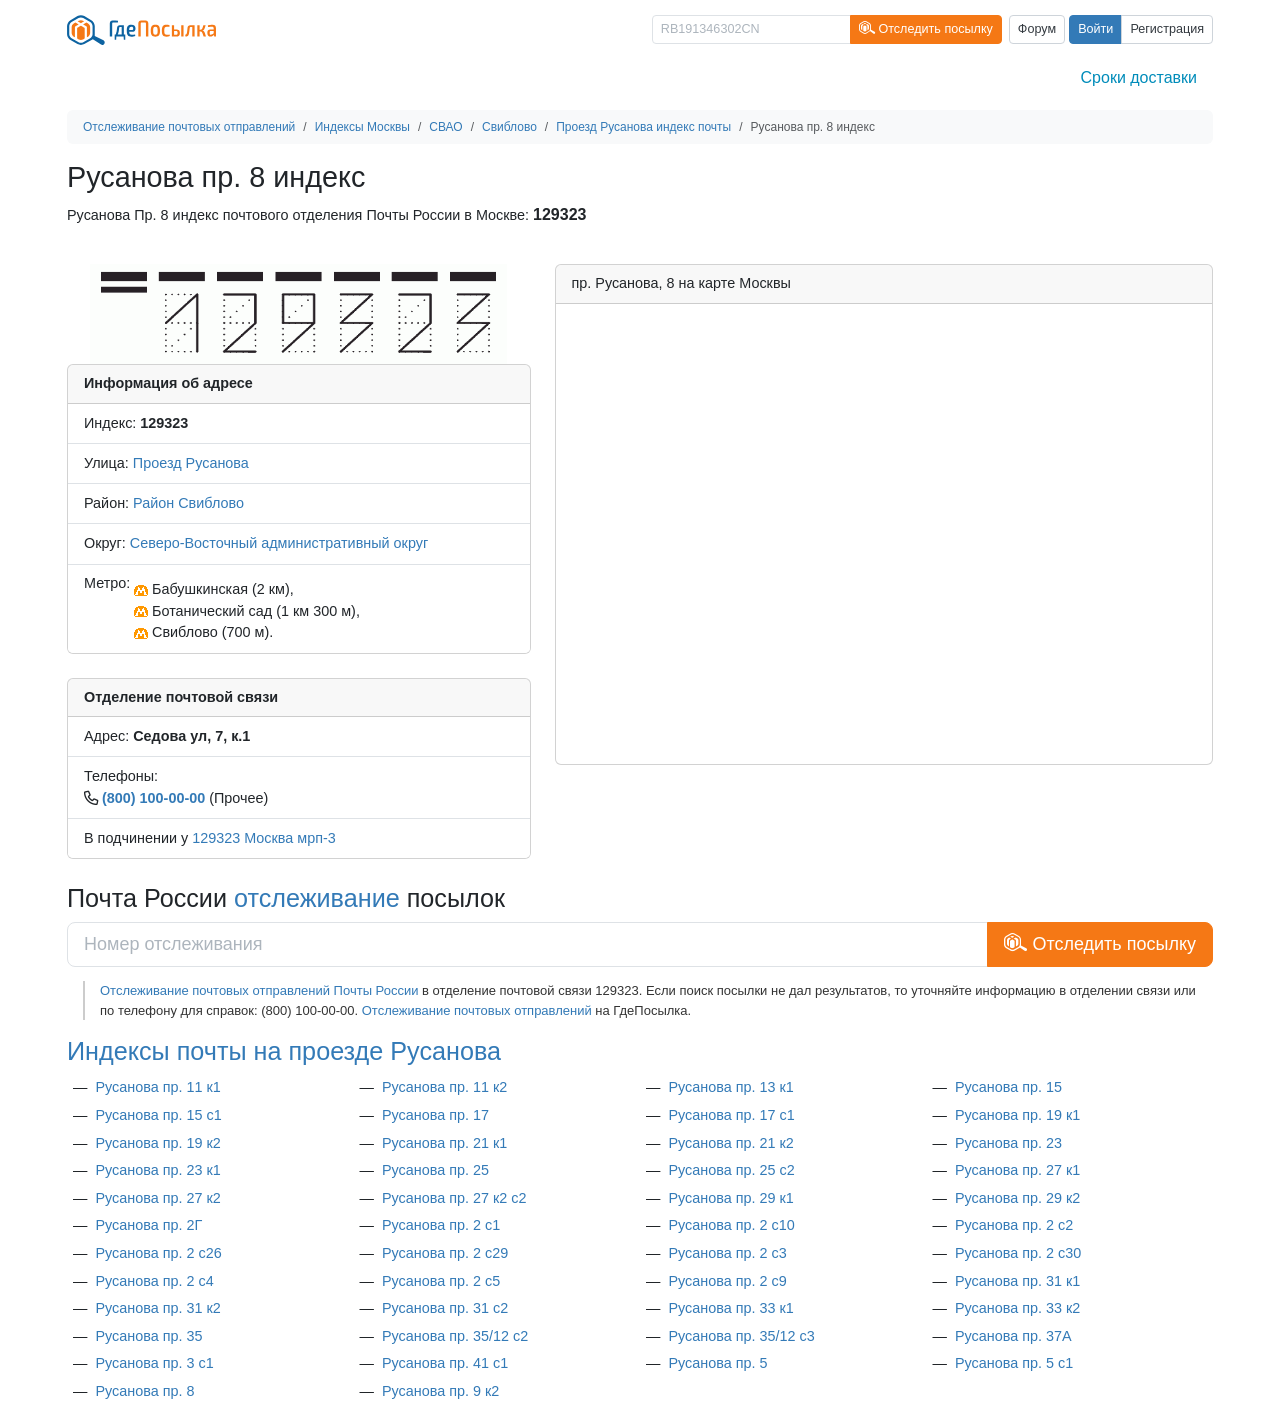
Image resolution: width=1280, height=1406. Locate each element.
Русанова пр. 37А (1013, 1336)
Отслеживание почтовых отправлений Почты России (259, 990)
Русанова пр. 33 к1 (730, 1308)
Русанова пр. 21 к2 (730, 1143)
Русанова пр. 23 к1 (157, 1170)
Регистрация (1167, 29)
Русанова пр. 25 (435, 1170)
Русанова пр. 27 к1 (1017, 1170)
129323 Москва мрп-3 (264, 838)
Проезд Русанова (191, 463)
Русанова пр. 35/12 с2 (455, 1336)
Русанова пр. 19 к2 (157, 1143)
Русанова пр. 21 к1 (444, 1143)
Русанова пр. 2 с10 (731, 1225)
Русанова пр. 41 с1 (445, 1363)
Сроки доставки (1139, 77)
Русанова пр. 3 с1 (154, 1363)
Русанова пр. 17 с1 (731, 1115)
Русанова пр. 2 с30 (1018, 1253)
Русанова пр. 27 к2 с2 (454, 1198)
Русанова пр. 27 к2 (157, 1198)
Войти (1095, 29)
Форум (1037, 29)
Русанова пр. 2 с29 (445, 1253)
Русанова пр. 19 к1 (1017, 1115)
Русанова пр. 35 (148, 1336)
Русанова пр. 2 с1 (441, 1225)
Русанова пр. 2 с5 (441, 1281)
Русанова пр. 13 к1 (730, 1087)
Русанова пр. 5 (717, 1363)
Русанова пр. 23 (1008, 1143)
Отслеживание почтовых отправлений (477, 1010)
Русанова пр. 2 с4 (154, 1281)
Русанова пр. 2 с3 (727, 1253)
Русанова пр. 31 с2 (445, 1308)
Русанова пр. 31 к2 (157, 1308)
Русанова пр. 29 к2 (1017, 1198)
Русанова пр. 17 (435, 1115)
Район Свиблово (188, 503)
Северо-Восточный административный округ (279, 543)
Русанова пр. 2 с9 (727, 1281)
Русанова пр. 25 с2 (731, 1170)
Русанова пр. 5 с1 (1014, 1363)
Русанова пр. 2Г (148, 1225)
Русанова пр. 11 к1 (157, 1087)
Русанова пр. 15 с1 (158, 1115)
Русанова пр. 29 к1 (730, 1198)
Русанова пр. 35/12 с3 (741, 1336)
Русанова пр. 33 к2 (1017, 1308)
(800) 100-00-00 (153, 798)
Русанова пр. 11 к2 (444, 1087)
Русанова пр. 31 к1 (1017, 1281)
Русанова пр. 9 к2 (440, 1391)
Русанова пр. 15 (1008, 1087)
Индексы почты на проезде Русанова (284, 1051)
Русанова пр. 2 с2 (1014, 1225)
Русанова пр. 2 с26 (158, 1253)
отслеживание (317, 898)
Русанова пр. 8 (144, 1391)
